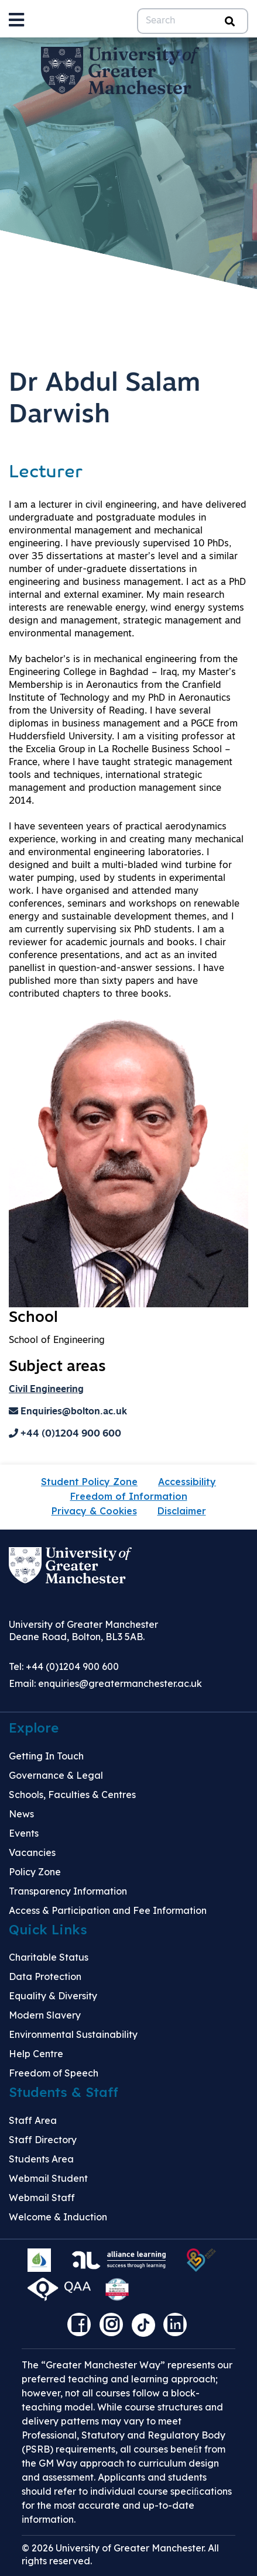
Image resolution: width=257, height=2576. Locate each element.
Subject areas (57, 1367)
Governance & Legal (56, 1775)
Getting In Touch (46, 1756)
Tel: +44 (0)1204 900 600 (64, 1666)
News (21, 1814)
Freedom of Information (128, 1496)
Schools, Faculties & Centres (72, 1794)
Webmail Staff (42, 2197)
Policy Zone (35, 1872)
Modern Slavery (45, 2015)
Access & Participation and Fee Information (108, 1910)
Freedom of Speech (53, 2073)
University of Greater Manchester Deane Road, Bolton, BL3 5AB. (83, 1630)
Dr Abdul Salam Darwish (104, 400)
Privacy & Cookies (94, 1511)
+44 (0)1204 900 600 (65, 1434)
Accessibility (187, 1481)
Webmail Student (48, 2178)
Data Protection (45, 1976)
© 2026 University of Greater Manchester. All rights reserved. (120, 2554)
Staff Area (33, 2120)
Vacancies (32, 1852)
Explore (34, 1727)
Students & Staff (63, 2092)
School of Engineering (57, 1340)
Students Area (41, 2159)
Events (24, 1833)
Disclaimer (181, 1511)
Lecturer (46, 473)
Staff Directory (43, 2139)
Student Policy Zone (89, 1481)
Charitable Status (48, 1957)
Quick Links (48, 1929)
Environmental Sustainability (73, 2034)
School (33, 1318)
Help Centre (36, 2054)
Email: (105, 1683)
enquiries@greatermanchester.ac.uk (120, 1683)
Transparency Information (68, 1891)
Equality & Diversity (53, 1996)
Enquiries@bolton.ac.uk (68, 1412)
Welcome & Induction (58, 2217)
